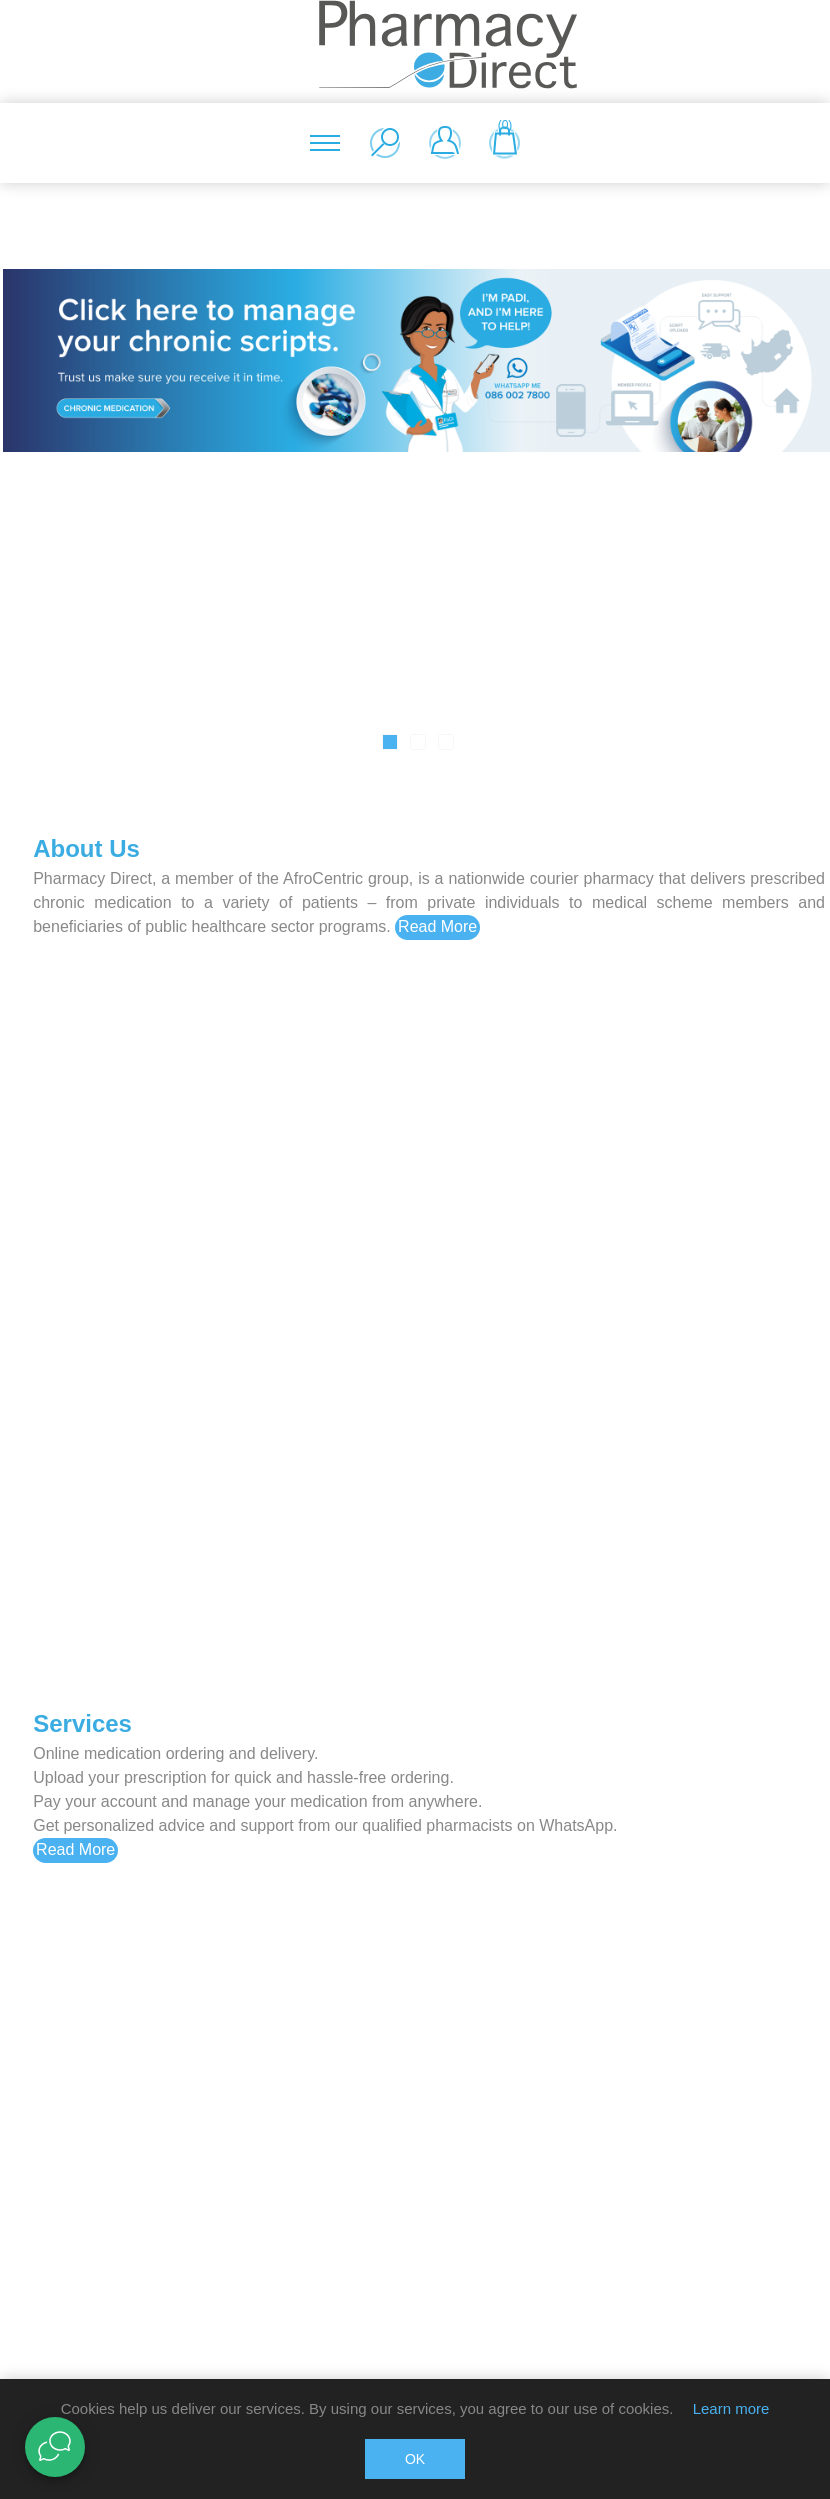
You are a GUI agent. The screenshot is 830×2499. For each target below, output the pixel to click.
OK (415, 2459)
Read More (437, 926)
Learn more (731, 2408)
